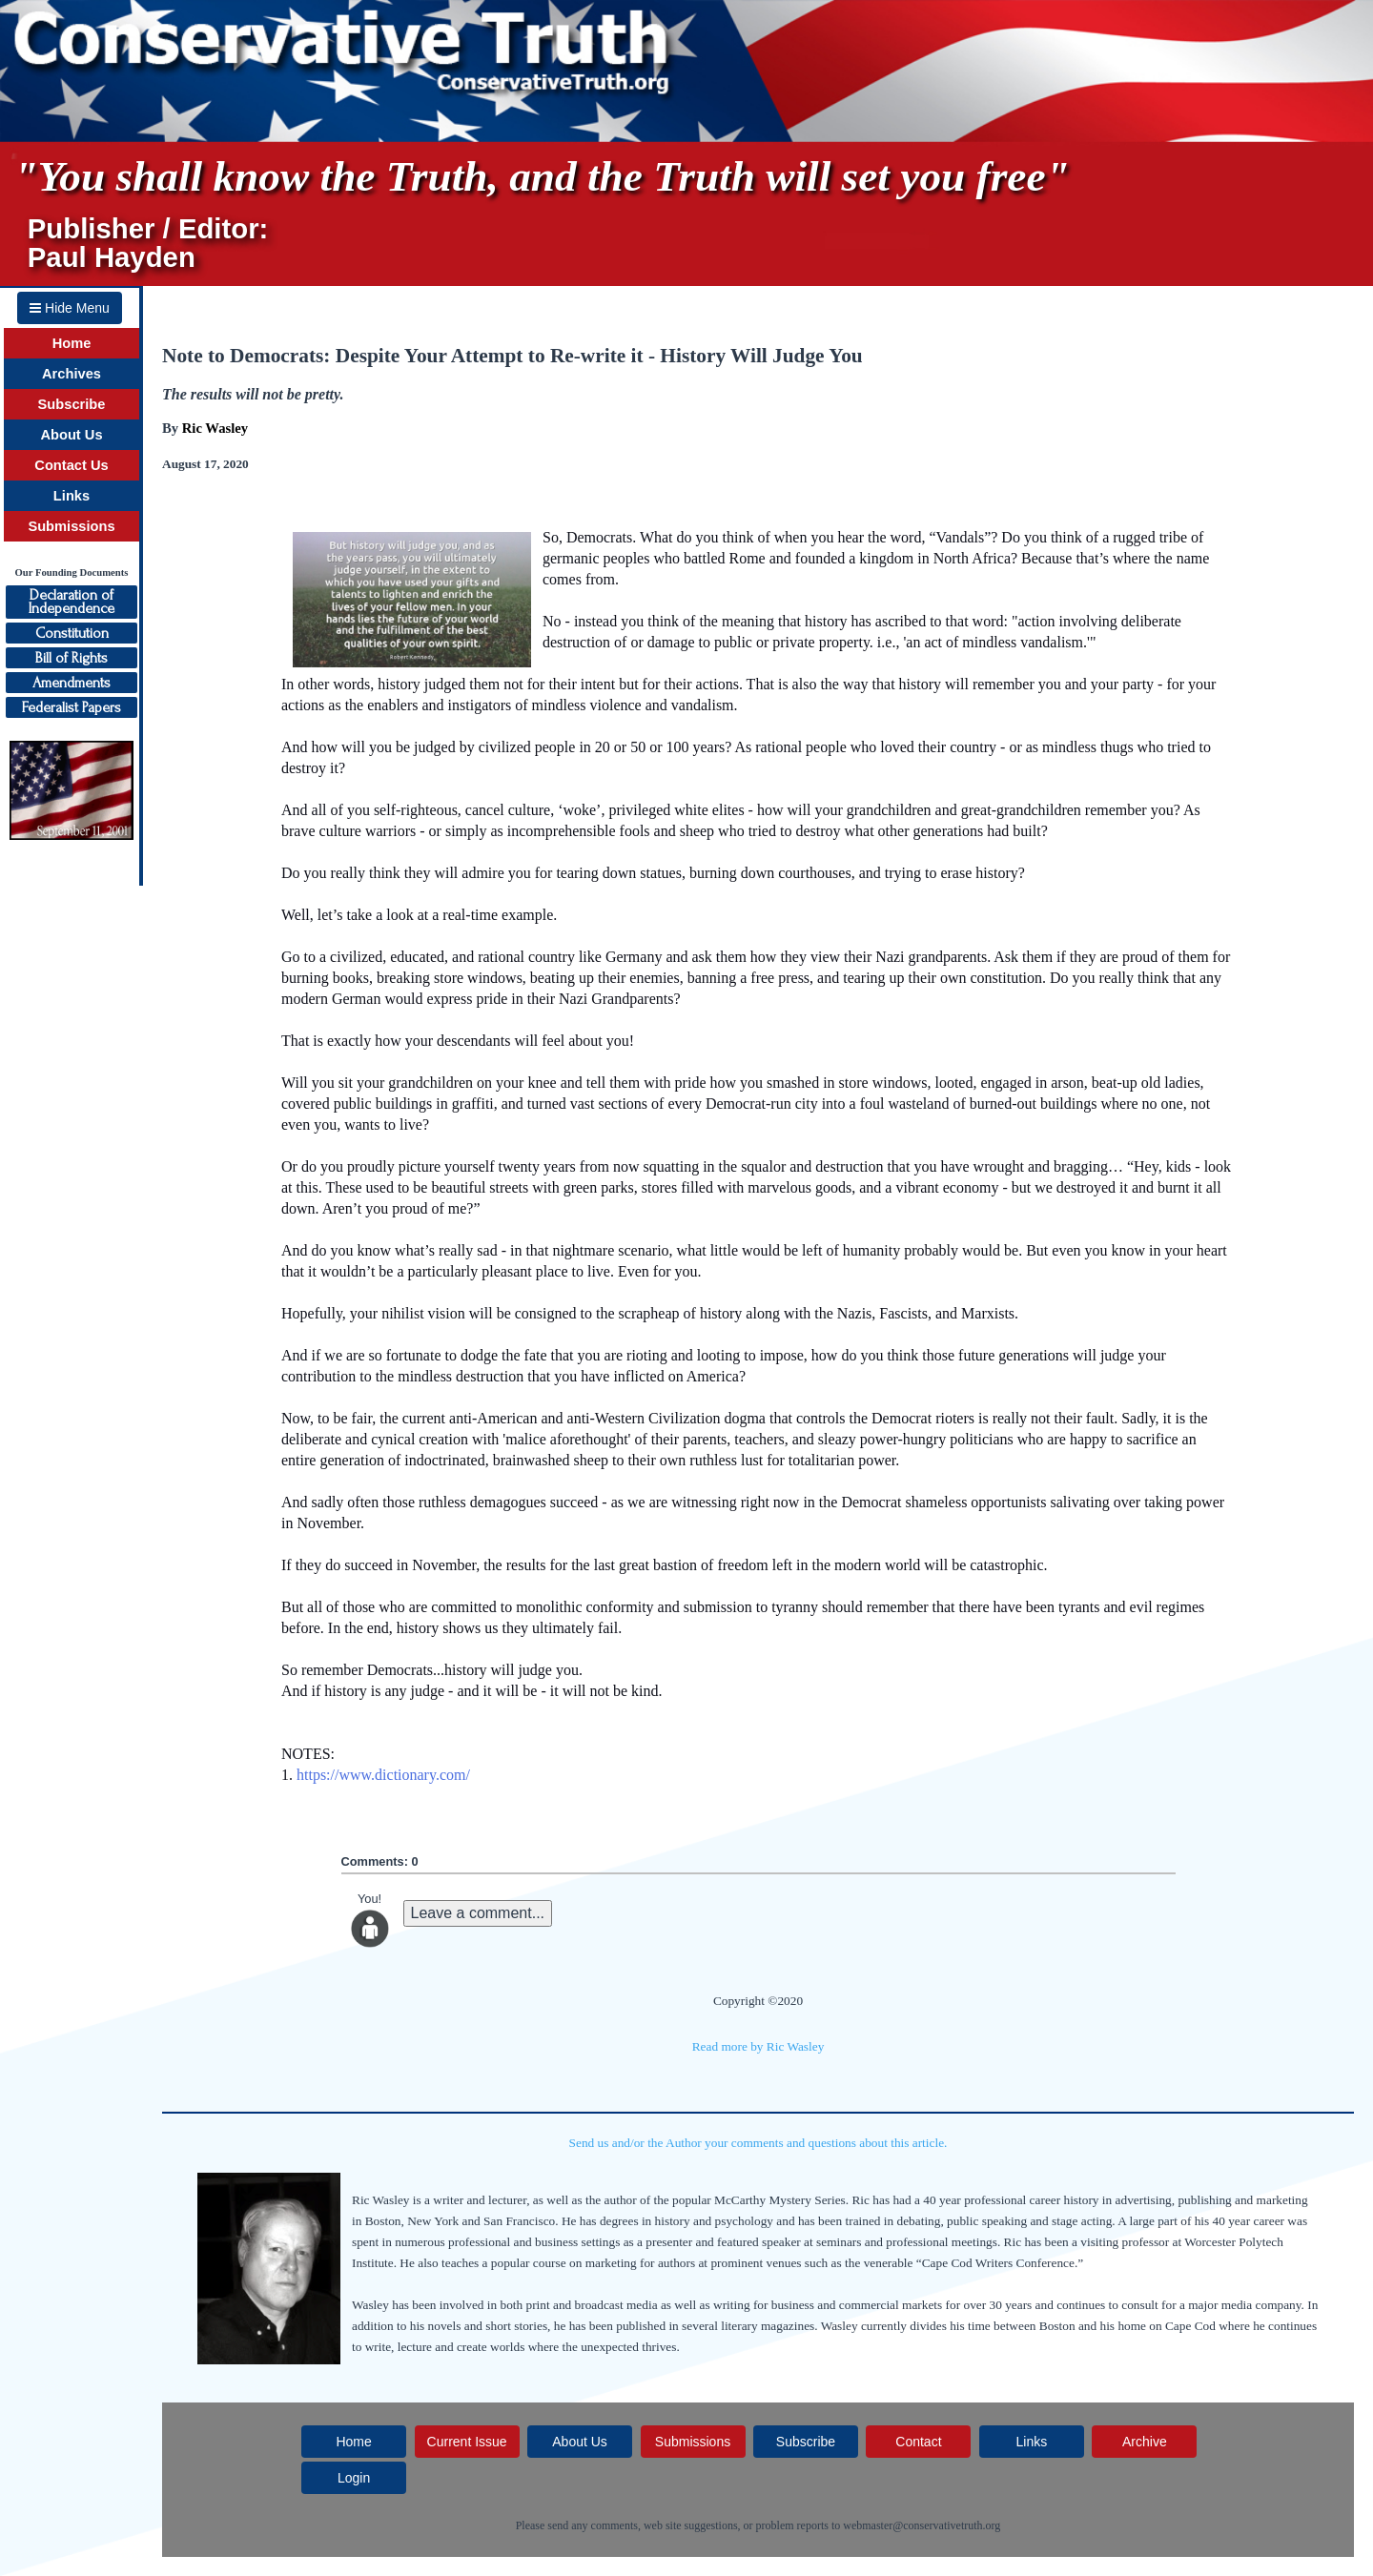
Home (72, 343)
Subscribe (72, 404)
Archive (1144, 2441)
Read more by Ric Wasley (758, 2046)
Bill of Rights (71, 657)
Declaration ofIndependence (71, 601)
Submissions (71, 526)
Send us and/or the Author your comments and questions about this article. (758, 2143)
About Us (71, 434)
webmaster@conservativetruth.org (921, 2525)
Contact (918, 2441)
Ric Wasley (215, 428)
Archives (71, 373)
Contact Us (71, 465)
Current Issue (467, 2441)
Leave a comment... (478, 1913)
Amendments (71, 682)
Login (354, 2477)
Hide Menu (70, 308)
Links (71, 495)
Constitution (72, 633)
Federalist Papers (71, 707)
